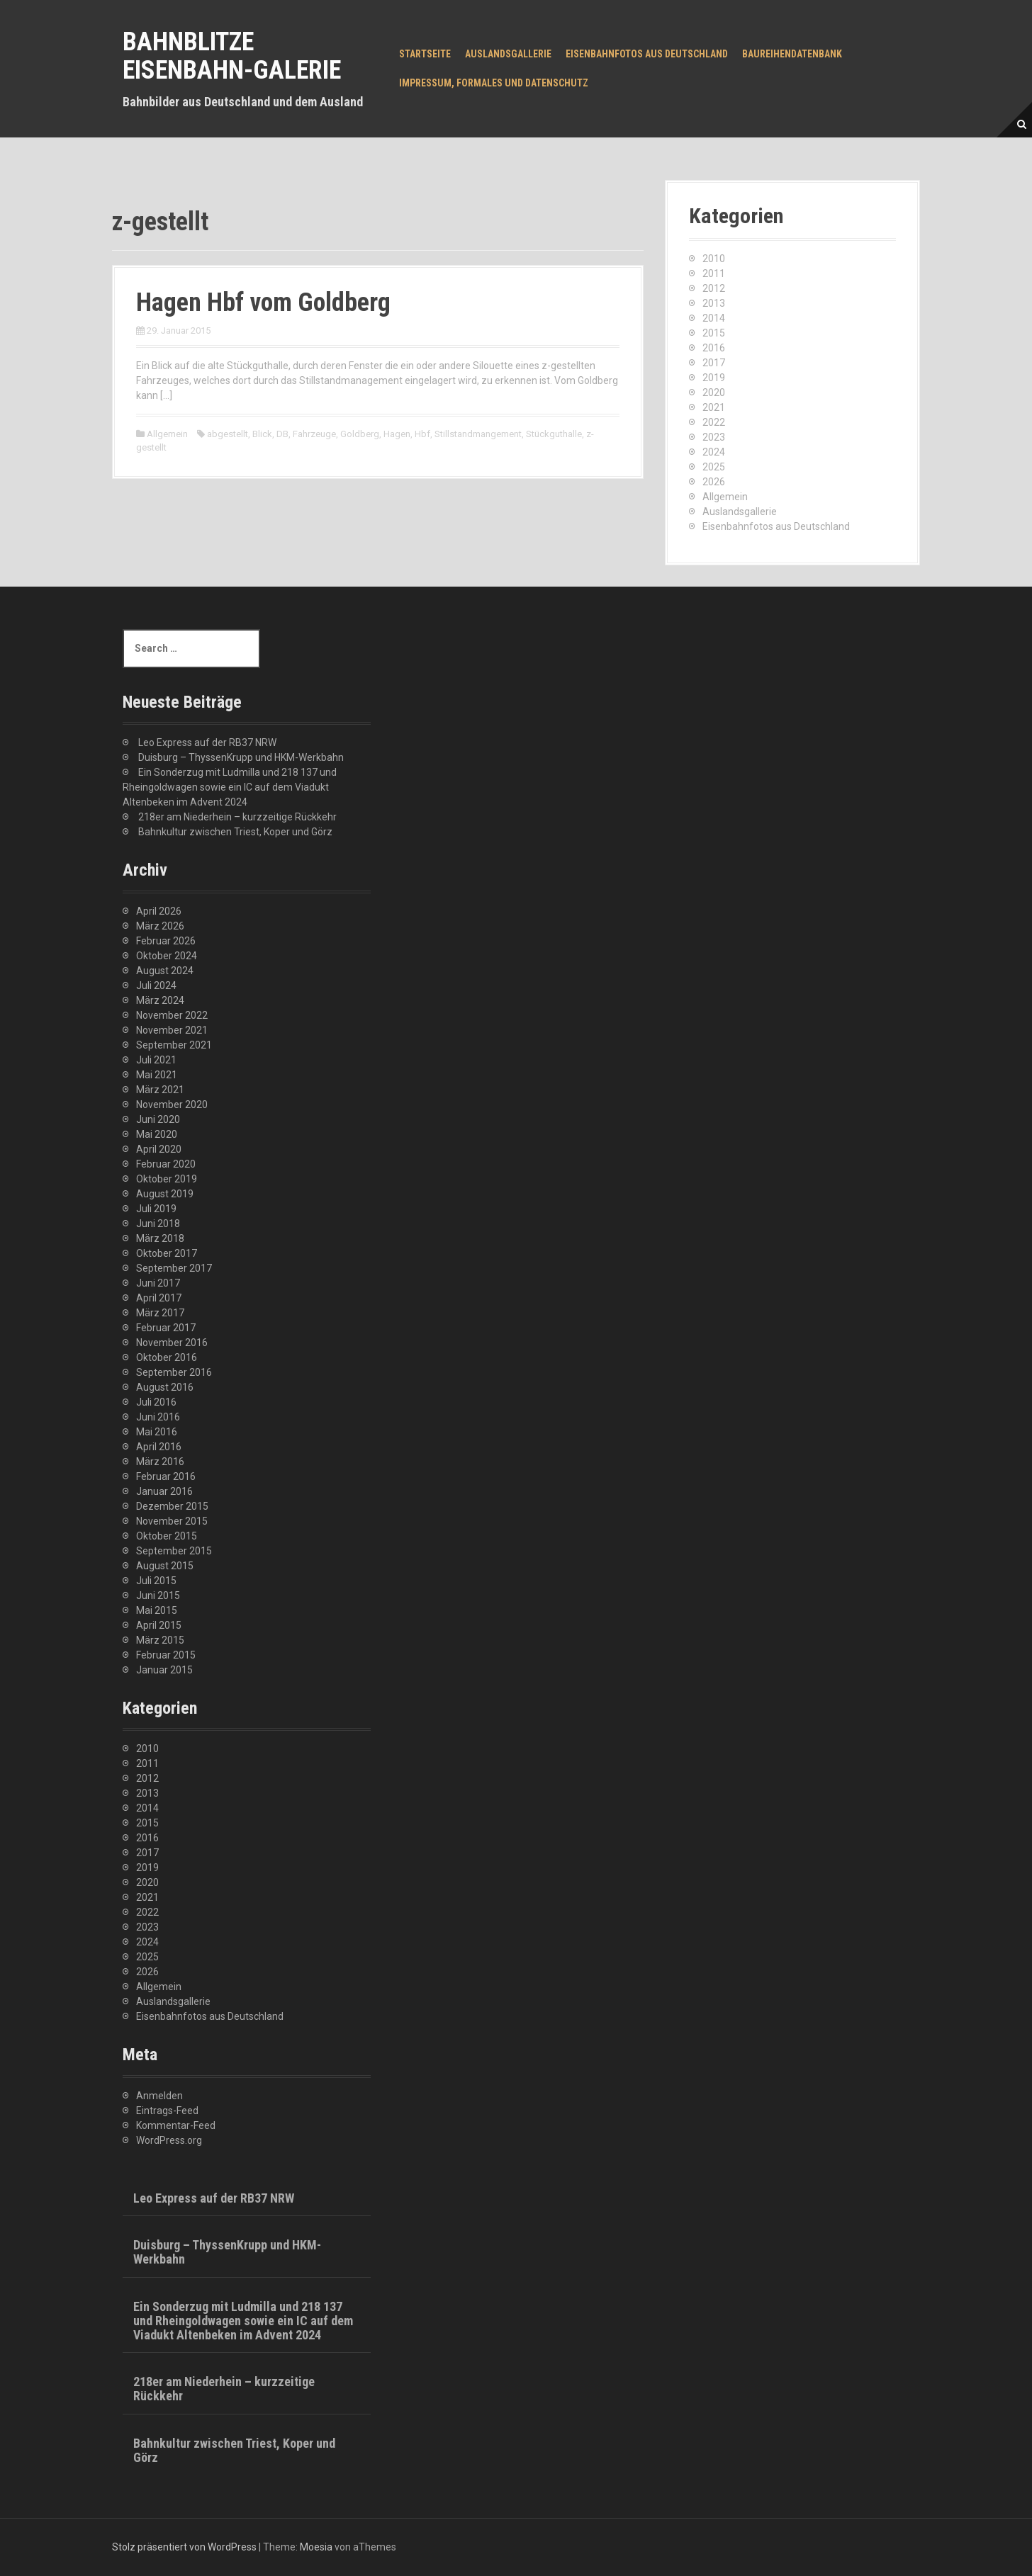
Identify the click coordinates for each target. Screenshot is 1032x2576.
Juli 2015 (156, 1580)
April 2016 (158, 1446)
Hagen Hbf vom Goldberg (263, 302)
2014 (713, 318)
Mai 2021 (156, 1074)
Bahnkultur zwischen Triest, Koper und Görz (235, 831)
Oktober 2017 (166, 1253)
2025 (713, 467)
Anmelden (159, 2095)
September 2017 (174, 1268)
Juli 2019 (156, 1208)
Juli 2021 (156, 1060)
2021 (713, 407)
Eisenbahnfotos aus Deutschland (647, 54)
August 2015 (165, 1565)
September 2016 (174, 1372)
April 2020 (158, 1149)
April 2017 (158, 1298)
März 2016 (160, 1461)
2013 (713, 303)
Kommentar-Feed (175, 2125)
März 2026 (160, 926)
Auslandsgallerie (508, 54)
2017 (713, 362)
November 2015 (172, 1521)
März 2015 (160, 1640)
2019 (713, 377)
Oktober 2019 (166, 1179)
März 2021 (160, 1089)
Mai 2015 (156, 1610)
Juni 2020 (158, 1119)
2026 (713, 481)
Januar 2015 (164, 1670)
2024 (713, 452)
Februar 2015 (166, 1655)
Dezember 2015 (172, 1506)
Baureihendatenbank (792, 54)
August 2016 (165, 1387)
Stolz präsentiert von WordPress (184, 2547)
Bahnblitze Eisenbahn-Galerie (232, 56)
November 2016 (172, 1342)
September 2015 (174, 1551)
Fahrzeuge (314, 434)
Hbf (422, 434)
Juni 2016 (158, 1417)
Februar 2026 (166, 941)
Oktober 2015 (166, 1536)
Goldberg (359, 434)
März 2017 (160, 1312)
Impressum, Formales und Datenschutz (493, 83)
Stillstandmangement (478, 434)
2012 (713, 288)
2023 (713, 437)
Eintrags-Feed (167, 2110)
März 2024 (160, 1000)
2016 (713, 348)
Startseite (425, 54)
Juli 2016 (156, 1402)
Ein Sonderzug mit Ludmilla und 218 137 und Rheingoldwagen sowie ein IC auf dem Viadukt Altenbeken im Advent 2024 (230, 787)
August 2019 (165, 1193)
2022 (713, 422)
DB (282, 434)
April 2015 (158, 1625)
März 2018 (160, 1238)
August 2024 (165, 970)
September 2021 (174, 1045)
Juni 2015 (158, 1595)
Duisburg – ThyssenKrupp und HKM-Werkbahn (241, 757)
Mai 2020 (156, 1134)
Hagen (396, 434)
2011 (713, 273)
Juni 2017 (158, 1283)
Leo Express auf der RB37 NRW (207, 742)
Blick (262, 434)
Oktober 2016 (166, 1357)
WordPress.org (169, 2140)
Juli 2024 (156, 985)
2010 (713, 258)
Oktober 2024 (166, 955)
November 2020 (172, 1104)
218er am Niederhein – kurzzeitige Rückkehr (237, 817)
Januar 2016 (164, 1491)
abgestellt (227, 434)
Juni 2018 (158, 1223)
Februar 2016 (166, 1476)
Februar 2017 (166, 1327)
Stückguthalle (554, 434)
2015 (713, 333)
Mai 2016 (156, 1431)
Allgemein (167, 434)
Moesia (316, 2547)
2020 (713, 392)
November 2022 (172, 1015)
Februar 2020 (166, 1164)
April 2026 (158, 911)
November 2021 (172, 1030)
